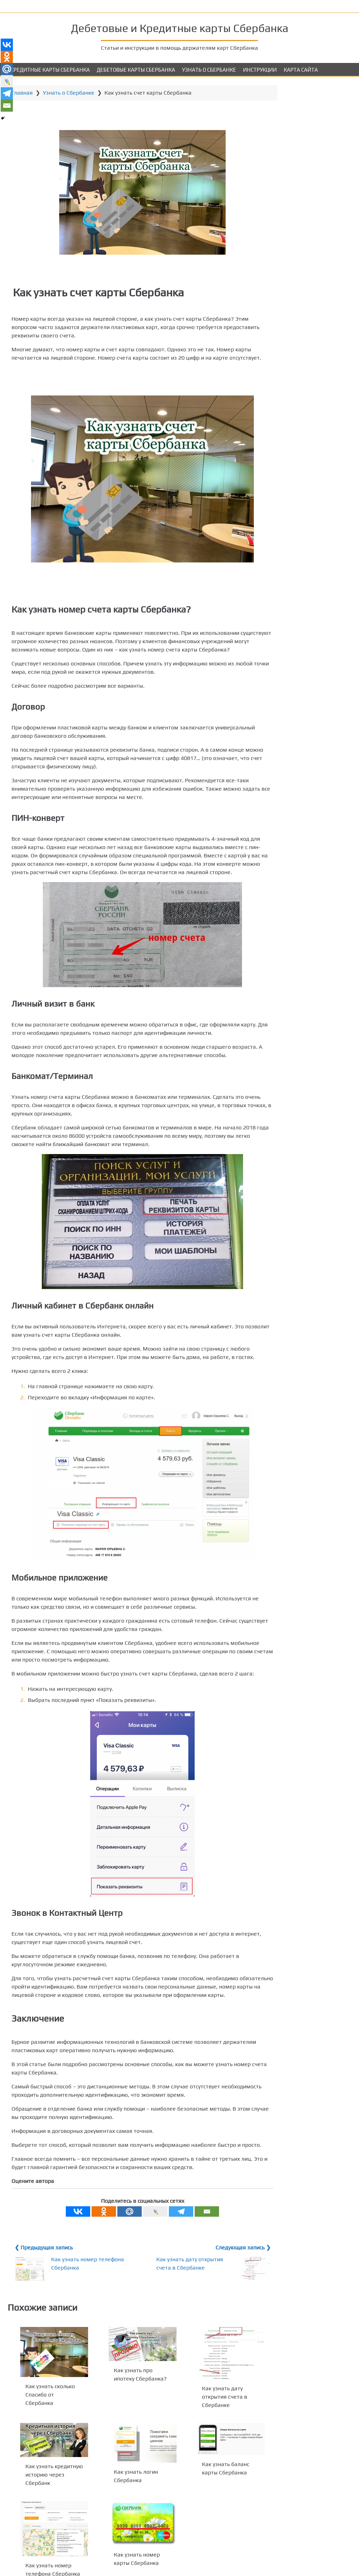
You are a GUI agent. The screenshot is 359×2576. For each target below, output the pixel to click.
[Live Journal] (145, 2279)
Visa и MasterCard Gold (309, 127)
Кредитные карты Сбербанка (50, 70)
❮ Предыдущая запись (45, 2315)
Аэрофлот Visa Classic (307, 181)
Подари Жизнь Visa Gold (311, 136)
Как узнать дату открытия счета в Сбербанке (169, 2335)
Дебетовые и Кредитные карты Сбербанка (179, 27)
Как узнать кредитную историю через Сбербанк (49, 2541)
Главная (23, 93)
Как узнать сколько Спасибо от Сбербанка (45, 2461)
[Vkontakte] (68, 2279)
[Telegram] (171, 2279)
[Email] (197, 2279)
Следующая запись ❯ (221, 2315)
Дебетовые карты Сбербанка (136, 70)
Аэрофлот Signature (305, 218)
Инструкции (260, 70)
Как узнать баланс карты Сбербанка (264, 6)
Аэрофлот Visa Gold (304, 208)
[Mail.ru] (119, 2279)
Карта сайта (301, 70)
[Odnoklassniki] (93, 2279)
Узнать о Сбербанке (209, 70)
